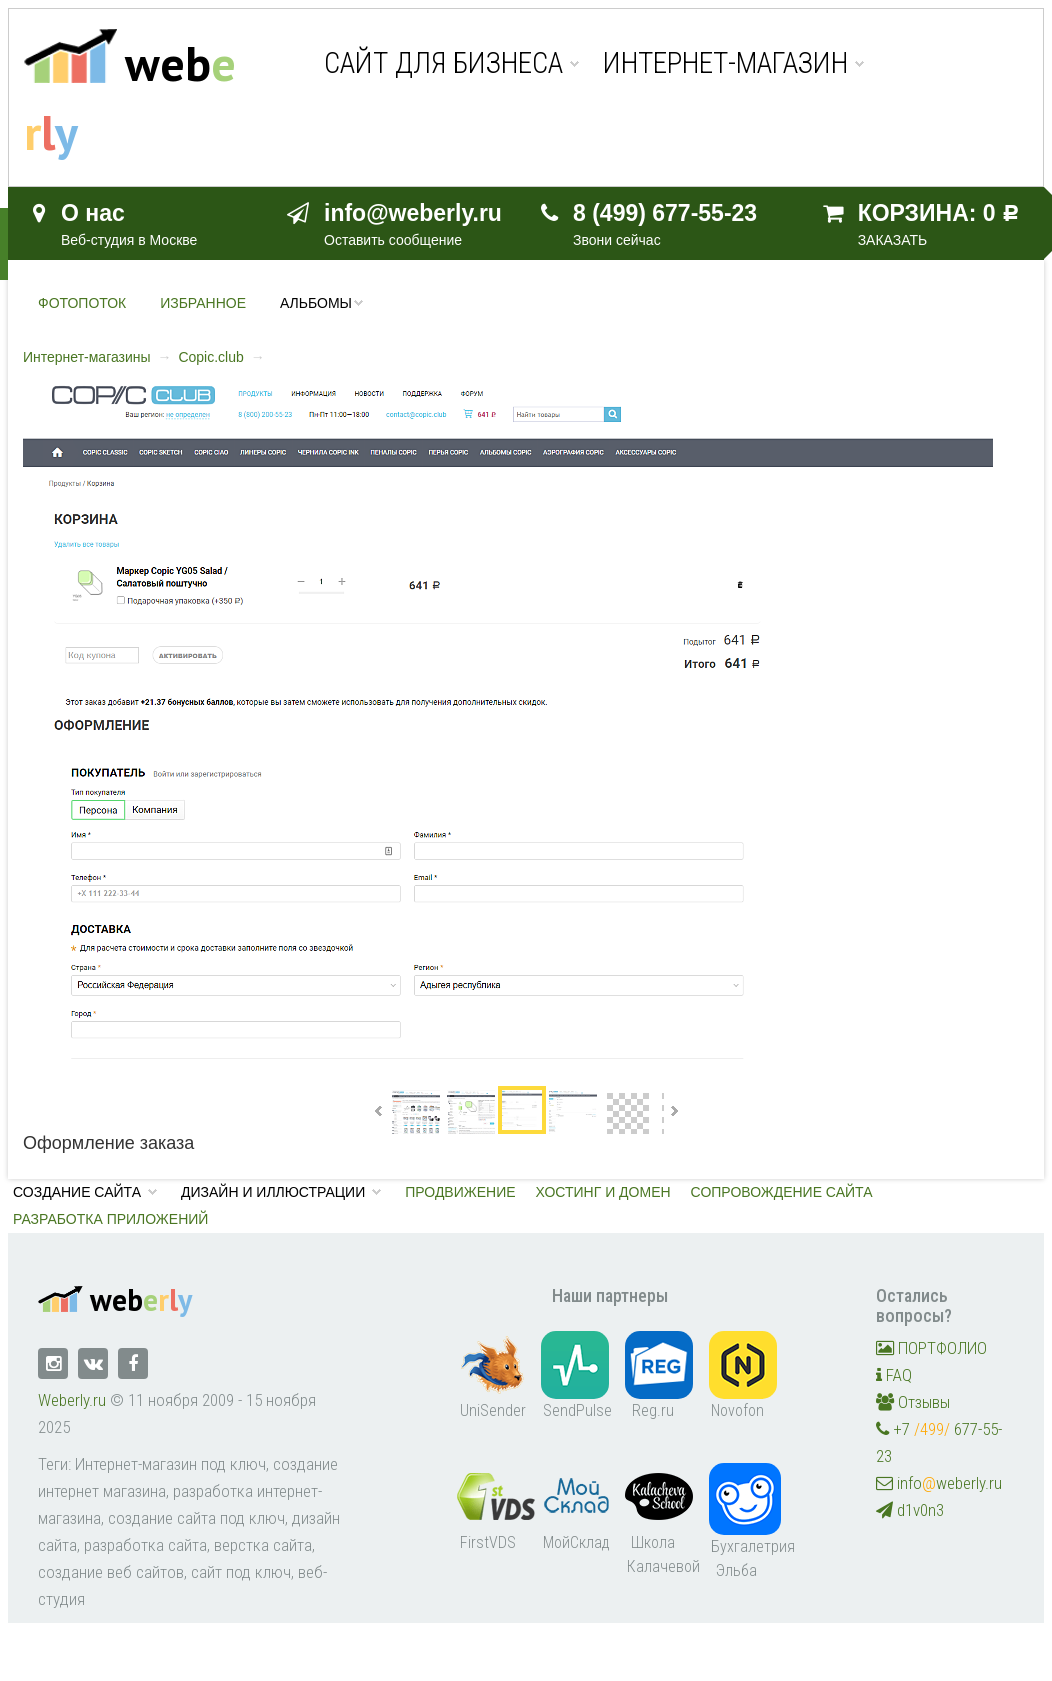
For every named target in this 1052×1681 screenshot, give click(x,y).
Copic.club (210, 357)
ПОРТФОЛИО (931, 1348)
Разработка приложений (110, 1219)
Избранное (203, 303)
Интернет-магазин (725, 63)
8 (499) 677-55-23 (665, 213)
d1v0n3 (910, 1510)
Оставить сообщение (393, 240)
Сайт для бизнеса (443, 63)
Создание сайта (77, 1192)
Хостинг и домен (603, 1192)
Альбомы (316, 303)
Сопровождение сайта (782, 1192)
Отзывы (913, 1402)
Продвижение (460, 1192)
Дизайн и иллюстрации (273, 1192)
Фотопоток (82, 303)
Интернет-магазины (87, 357)
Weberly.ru (72, 1400)
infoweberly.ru (939, 1483)
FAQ (894, 1375)
